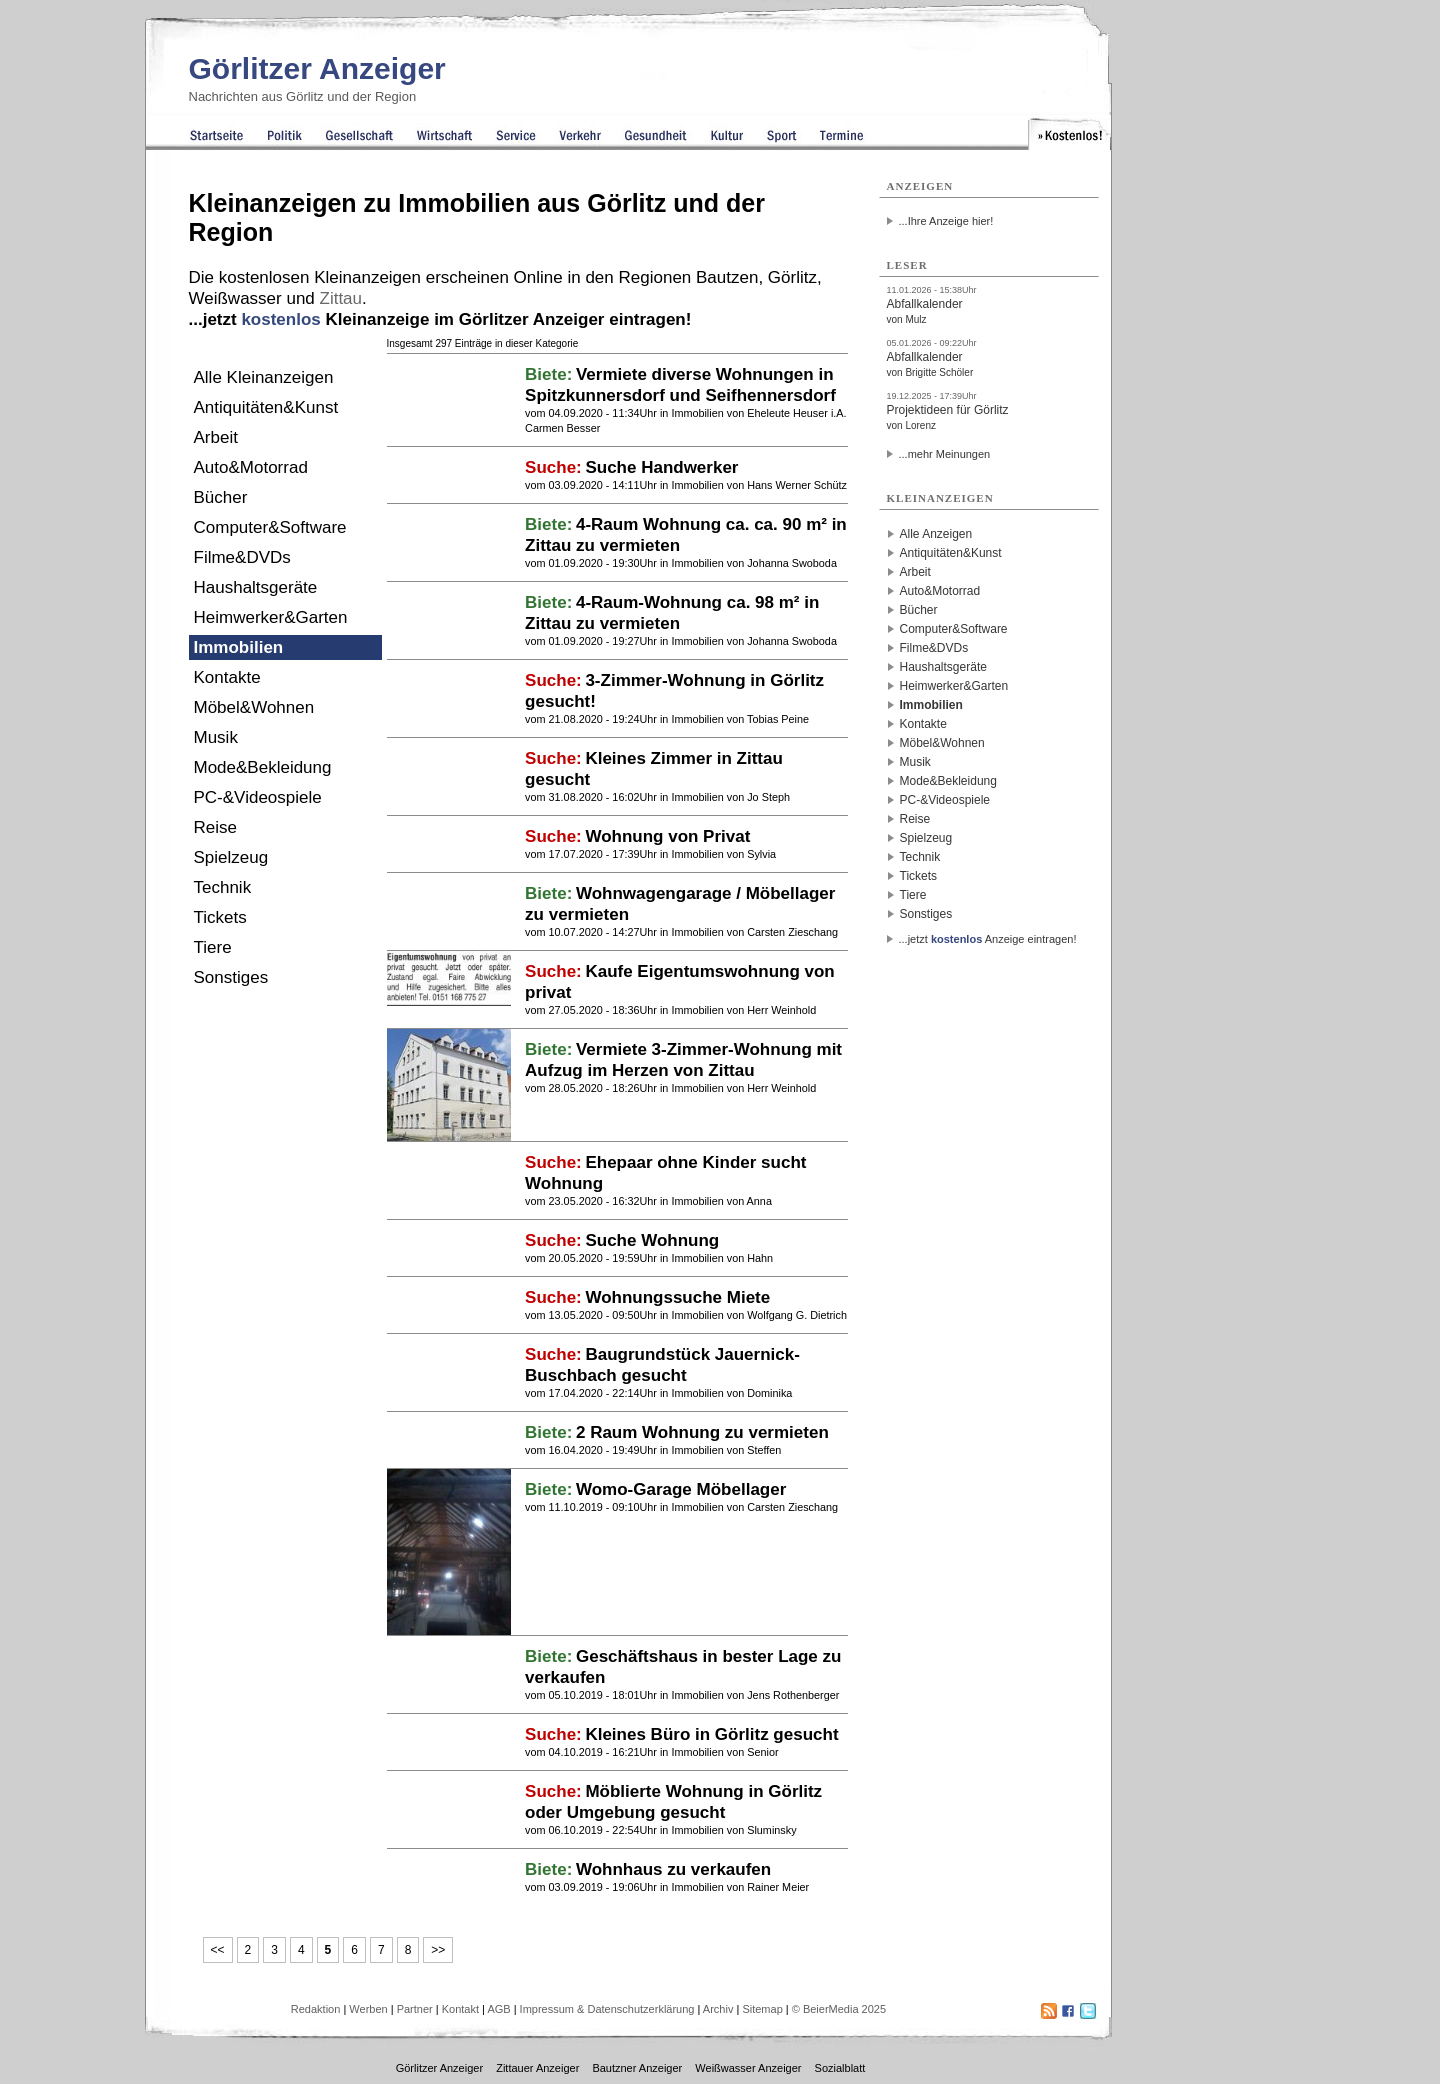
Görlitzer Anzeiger (317, 68)
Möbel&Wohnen (254, 707)
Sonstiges (231, 977)
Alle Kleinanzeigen (264, 377)
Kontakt (460, 2009)
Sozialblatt (840, 2068)
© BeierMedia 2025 (839, 2009)
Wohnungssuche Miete (677, 1297)
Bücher (221, 497)
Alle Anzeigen (936, 534)
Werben (368, 2009)
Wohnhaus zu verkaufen (673, 1869)
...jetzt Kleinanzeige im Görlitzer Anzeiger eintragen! (440, 319)
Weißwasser (235, 298)
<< (218, 1950)
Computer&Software (270, 527)
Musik (216, 737)
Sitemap (762, 2009)
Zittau (341, 298)
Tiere (213, 947)
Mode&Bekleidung (263, 767)
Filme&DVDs (242, 557)
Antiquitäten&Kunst (266, 407)
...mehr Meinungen (945, 454)
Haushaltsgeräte (256, 587)
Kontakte (227, 677)
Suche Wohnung (652, 1240)
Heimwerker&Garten (271, 617)
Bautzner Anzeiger (637, 2068)
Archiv (718, 2009)
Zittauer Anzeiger (537, 2068)
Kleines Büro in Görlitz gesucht (711, 1734)
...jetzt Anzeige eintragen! (988, 939)
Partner (415, 2009)
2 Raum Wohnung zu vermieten (702, 1432)
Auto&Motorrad (251, 467)
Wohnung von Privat (667, 836)
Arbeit (216, 437)
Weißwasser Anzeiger (748, 2068)
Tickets (220, 917)
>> (438, 1950)
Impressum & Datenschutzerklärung (607, 2009)
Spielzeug (231, 857)
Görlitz (792, 277)
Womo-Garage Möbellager (681, 1489)
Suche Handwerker (661, 467)
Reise (215, 827)
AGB (498, 2009)
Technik (223, 887)
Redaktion (316, 2009)
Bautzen (727, 277)
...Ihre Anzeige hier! (946, 221)
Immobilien (239, 647)
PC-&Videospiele (258, 797)
